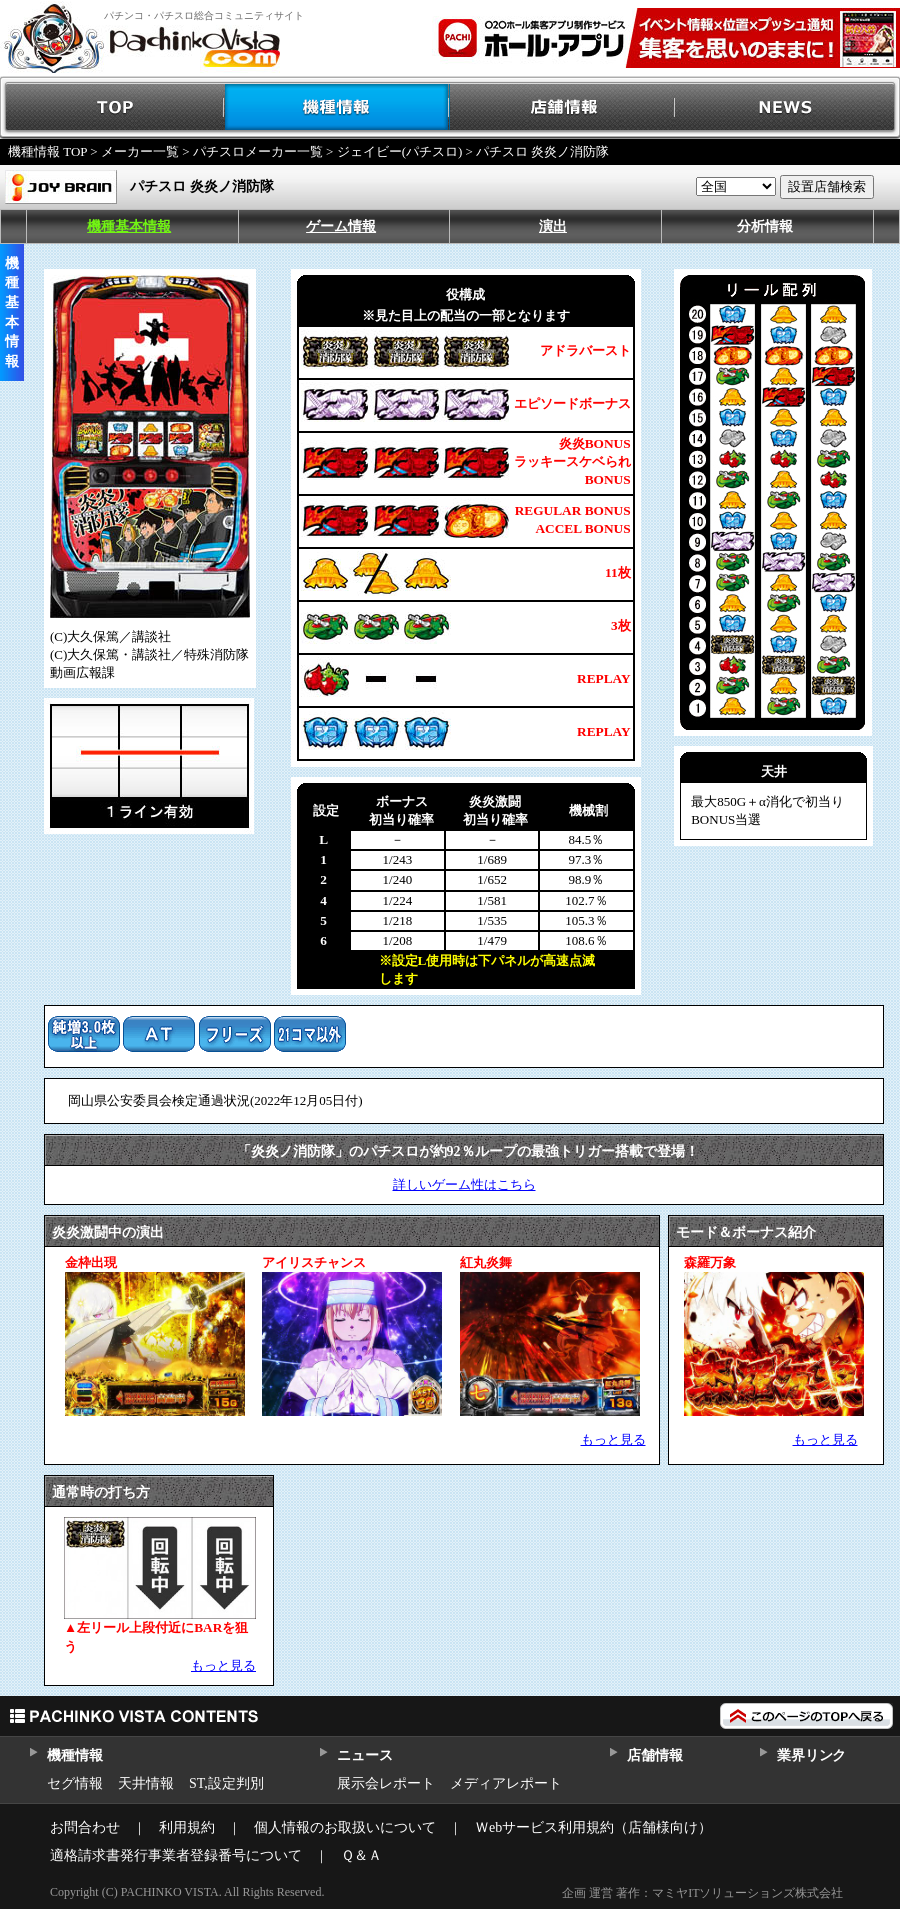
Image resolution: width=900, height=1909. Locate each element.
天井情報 (146, 1783)
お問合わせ (85, 1827)
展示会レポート (386, 1783)
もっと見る (613, 1439)
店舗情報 (562, 107)
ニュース (364, 1755)
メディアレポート (506, 1783)
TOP (112, 107)
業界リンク (811, 1755)
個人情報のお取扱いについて (345, 1827)
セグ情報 (75, 1783)
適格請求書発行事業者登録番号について (176, 1855)
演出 (553, 226)
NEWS (787, 107)
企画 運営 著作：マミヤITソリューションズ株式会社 (702, 1893)
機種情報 (337, 107)
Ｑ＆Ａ (361, 1855)
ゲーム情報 (341, 226)
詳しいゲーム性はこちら (464, 1184)
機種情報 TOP (47, 151)
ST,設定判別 (226, 1783)
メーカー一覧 (140, 151)
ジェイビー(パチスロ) (400, 151)
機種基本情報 (129, 226)
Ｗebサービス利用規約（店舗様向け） (593, 1827)
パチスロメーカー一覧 (258, 151)
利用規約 (187, 1827)
